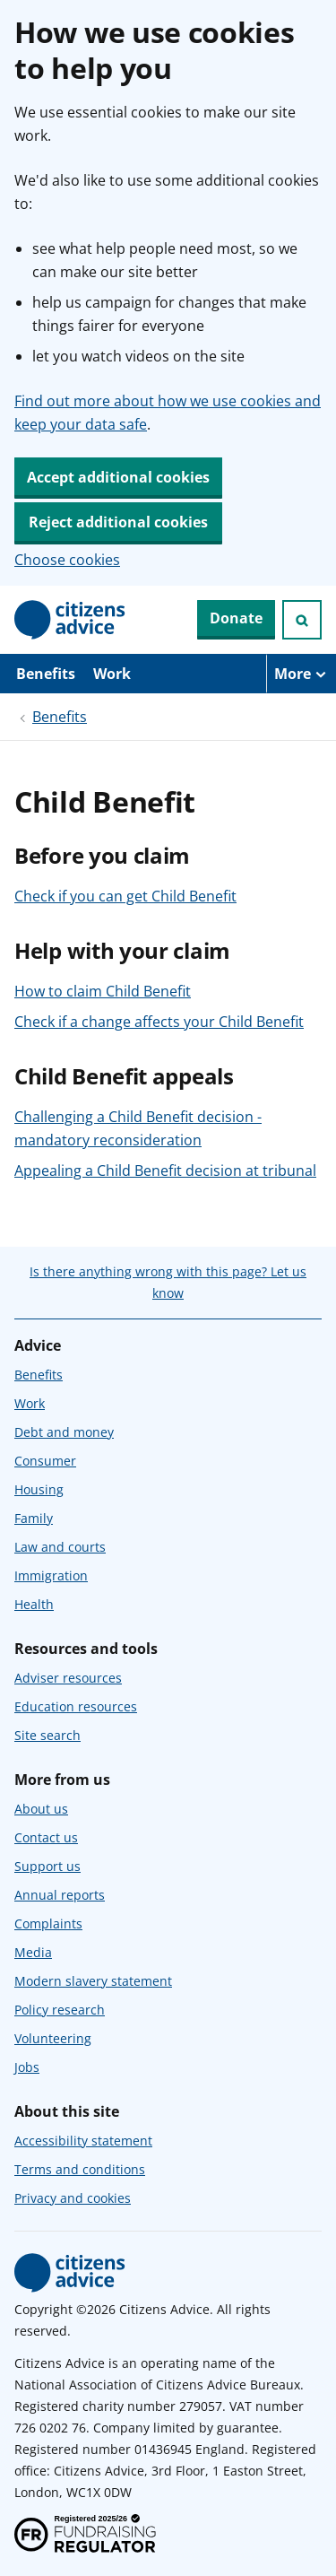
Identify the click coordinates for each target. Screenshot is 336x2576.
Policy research (59, 2009)
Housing (39, 1489)
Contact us (46, 1837)
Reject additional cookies (118, 522)
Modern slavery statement (93, 1980)
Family (33, 1518)
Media (33, 1952)
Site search (47, 1735)
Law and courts (60, 1546)
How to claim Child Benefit (102, 991)
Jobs (26, 2067)
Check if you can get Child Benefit (125, 896)
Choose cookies (67, 560)
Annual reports (59, 1894)
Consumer (45, 1460)
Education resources (75, 1706)
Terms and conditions (79, 2169)
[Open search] (302, 620)
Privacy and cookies (72, 2197)
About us (41, 1808)
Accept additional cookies (118, 477)
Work (112, 673)
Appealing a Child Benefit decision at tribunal (165, 1170)
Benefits (45, 673)
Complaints (48, 1923)
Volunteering (52, 2038)
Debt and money (64, 1431)
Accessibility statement (83, 2140)
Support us (47, 1866)
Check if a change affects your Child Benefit (159, 1021)
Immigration (51, 1575)
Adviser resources (68, 1677)
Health (34, 1604)
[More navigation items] (301, 673)
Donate (236, 618)
